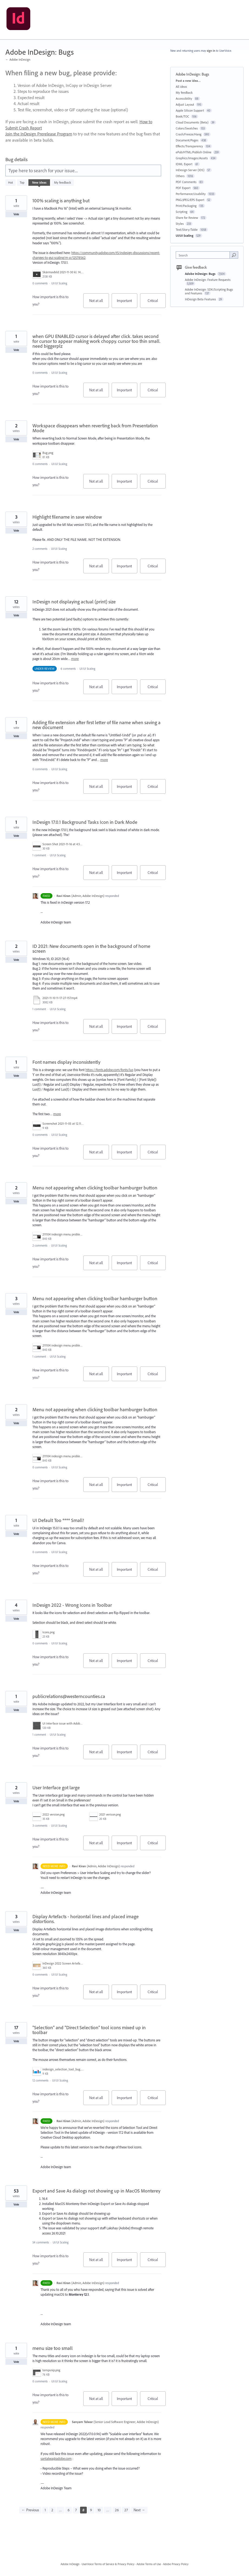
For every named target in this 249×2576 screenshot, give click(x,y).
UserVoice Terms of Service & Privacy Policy (108, 2564)
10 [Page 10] (99, 2509)
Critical (157, 303)
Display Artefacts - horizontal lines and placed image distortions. (85, 1918)
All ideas (181, 86)
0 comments (40, 283)
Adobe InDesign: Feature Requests (208, 280)
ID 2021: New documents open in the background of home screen (91, 948)
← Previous (30, 2509)
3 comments (39, 1825)
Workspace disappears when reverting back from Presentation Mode (95, 428)
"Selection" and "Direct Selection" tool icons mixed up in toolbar (89, 2029)
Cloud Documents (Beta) (192, 122)
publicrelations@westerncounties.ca (68, 1696)
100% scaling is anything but (60, 200)
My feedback (62, 182)
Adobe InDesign (70, 2564)
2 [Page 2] (52, 2509)
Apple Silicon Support (190, 110)
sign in (211, 51)
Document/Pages (187, 140)
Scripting (181, 212)
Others (180, 176)
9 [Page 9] (91, 2509)
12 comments (40, 2080)
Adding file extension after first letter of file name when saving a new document (96, 724)
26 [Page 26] (117, 2509)
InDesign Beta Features (201, 299)
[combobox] (204, 255)
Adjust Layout (185, 104)
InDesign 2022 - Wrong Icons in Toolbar (72, 1605)
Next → (139, 2509)
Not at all (99, 303)
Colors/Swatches (187, 128)
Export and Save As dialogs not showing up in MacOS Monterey (96, 2191)
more (75, 659)
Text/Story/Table (187, 229)
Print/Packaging (186, 206)
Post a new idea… (188, 81)
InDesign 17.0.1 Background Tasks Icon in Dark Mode (84, 822)
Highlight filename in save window (67, 517)
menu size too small (52, 2348)
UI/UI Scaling (59, 283)
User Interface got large (56, 1787)
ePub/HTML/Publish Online (193, 152)
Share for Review (187, 218)
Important (127, 303)
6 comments (68, 669)
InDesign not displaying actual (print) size (74, 602)
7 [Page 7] (76, 2509)
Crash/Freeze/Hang (188, 134)
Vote (16, 214)
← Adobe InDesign (17, 59)
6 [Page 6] (68, 2509)
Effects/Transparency (189, 146)
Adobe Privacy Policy (175, 2564)
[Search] (234, 254)
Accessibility (184, 98)
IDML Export (184, 164)
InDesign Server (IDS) (190, 170)
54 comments (40, 2242)
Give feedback (196, 267)
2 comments (39, 549)
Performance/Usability (191, 194)
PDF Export (183, 188)
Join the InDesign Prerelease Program (38, 133)
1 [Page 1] (45, 2509)
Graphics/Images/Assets (192, 158)
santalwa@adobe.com (56, 2458)
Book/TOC (182, 116)
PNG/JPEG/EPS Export (190, 200)
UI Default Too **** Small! (58, 1520)
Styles (180, 224)
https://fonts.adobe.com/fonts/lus (109, 1070)
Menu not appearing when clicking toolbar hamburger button (94, 1188)
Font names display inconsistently (66, 1062)
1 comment (39, 855)
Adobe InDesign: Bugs (200, 274)
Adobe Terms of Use (149, 2564)
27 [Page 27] (126, 2509)
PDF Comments (186, 182)
